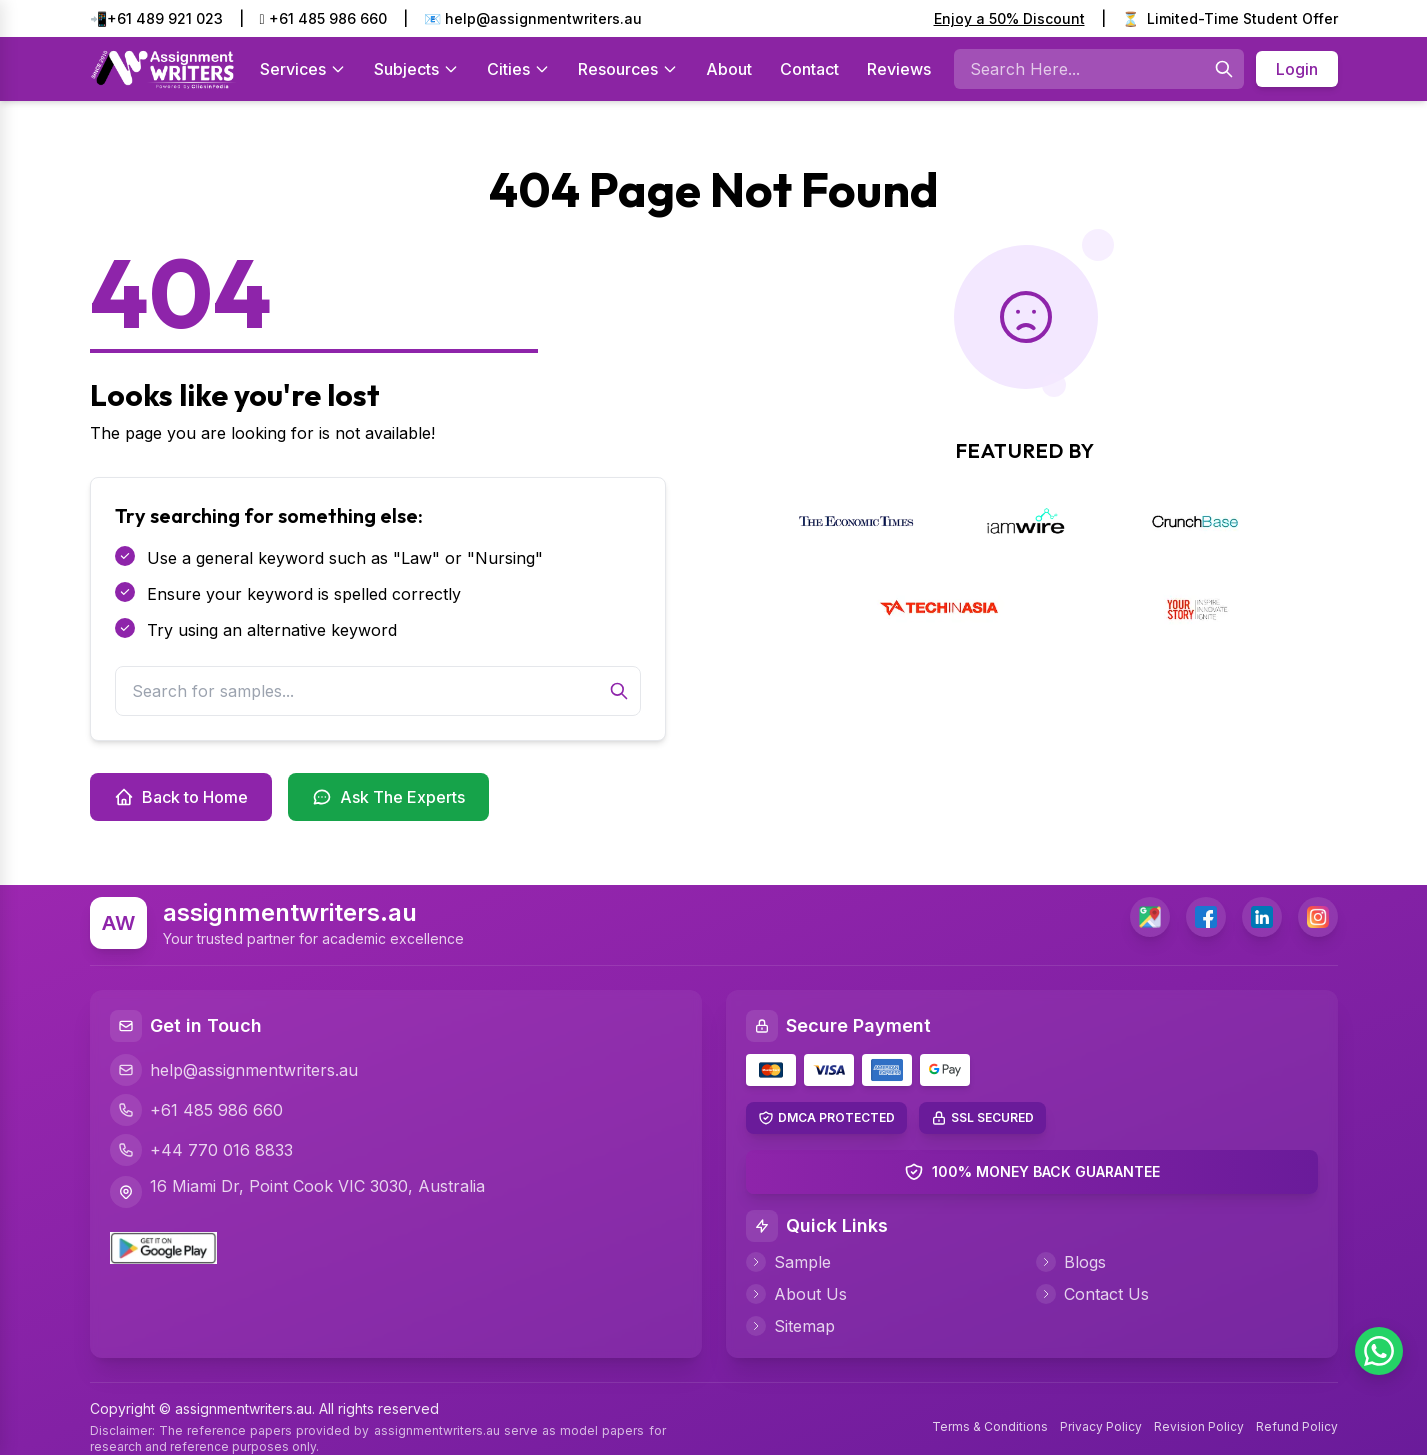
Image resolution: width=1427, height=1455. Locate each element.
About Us (796, 1294)
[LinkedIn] (1262, 917)
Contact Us (1092, 1294)
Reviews (899, 69)
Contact (809, 69)
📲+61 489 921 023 (156, 18)
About (729, 69)
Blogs (1071, 1262)
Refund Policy (1297, 1426)
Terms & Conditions (990, 1426)
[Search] (619, 691)
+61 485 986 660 (323, 18)
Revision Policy (1199, 1426)
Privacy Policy (1101, 1426)
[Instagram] (1318, 917)
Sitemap (790, 1326)
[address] (1150, 917)
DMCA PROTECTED (836, 1117)
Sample (788, 1262)
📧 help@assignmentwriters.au (533, 18)
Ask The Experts (388, 797)
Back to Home (181, 797)
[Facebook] (1206, 917)
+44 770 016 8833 (201, 1150)
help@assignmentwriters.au (234, 1070)
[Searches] (1224, 69)
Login (1297, 69)
